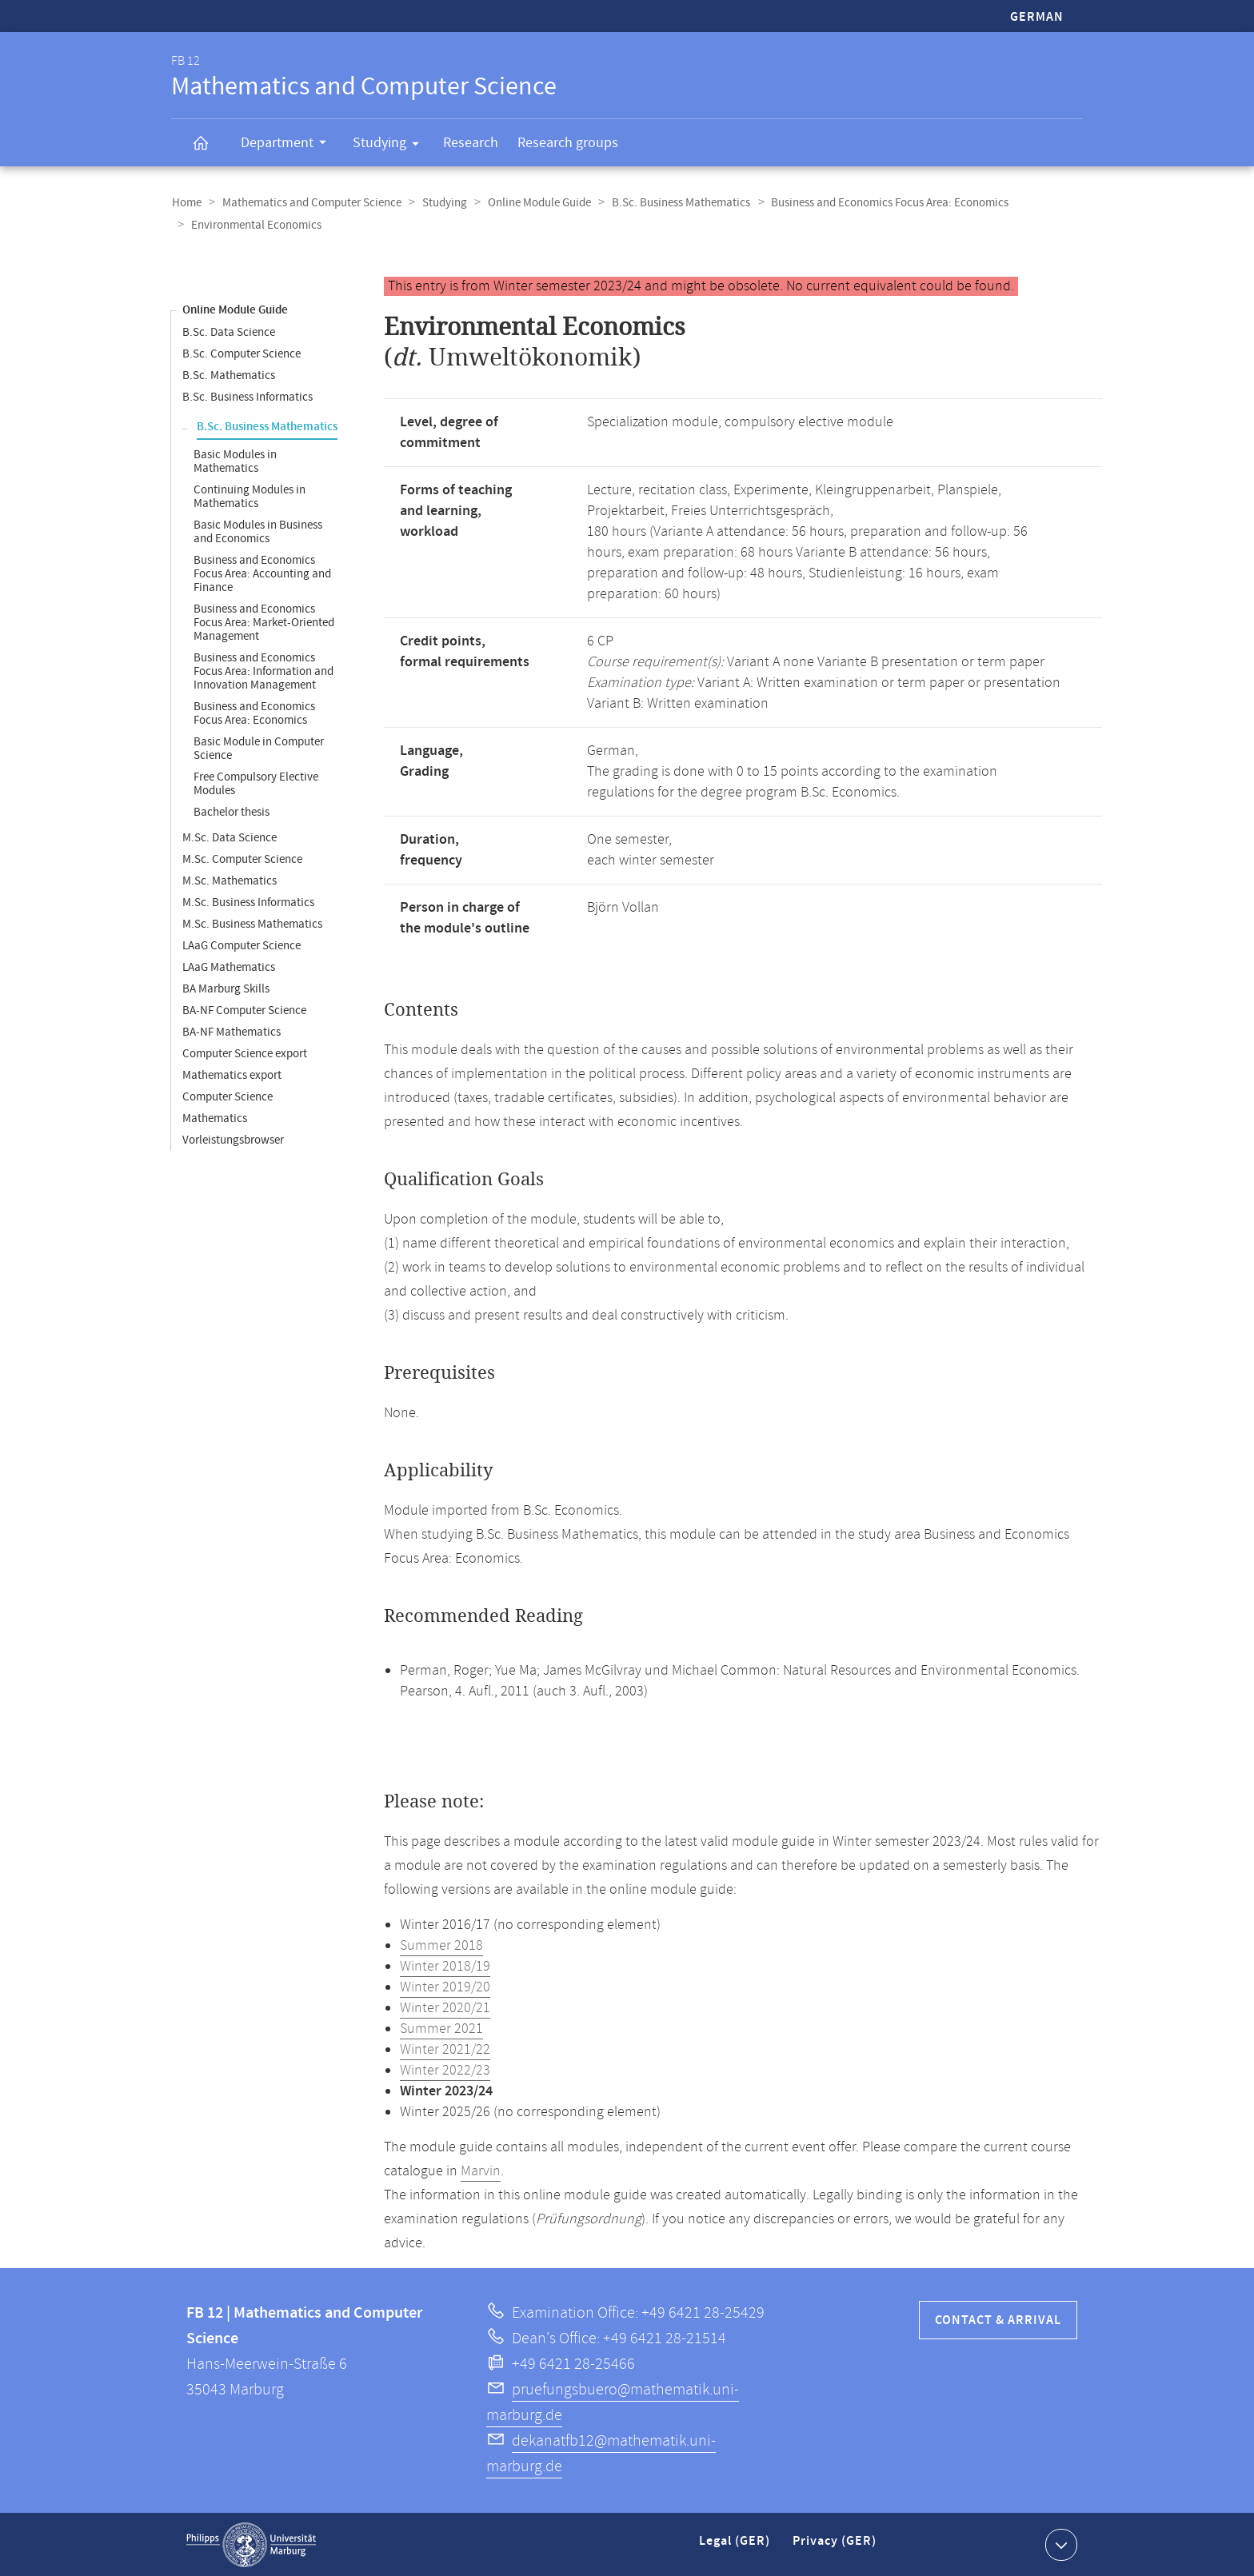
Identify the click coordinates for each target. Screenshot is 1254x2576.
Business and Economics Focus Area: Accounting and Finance (262, 573)
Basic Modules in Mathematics (235, 460)
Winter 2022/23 (445, 2069)
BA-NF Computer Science (244, 1009)
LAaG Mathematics (228, 966)
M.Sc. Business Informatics (248, 901)
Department (289, 145)
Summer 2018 (441, 1945)
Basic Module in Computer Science (259, 747)
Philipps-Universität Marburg (251, 2544)
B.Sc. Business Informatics (247, 396)
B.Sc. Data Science (228, 331)
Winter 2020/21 (445, 2007)
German (1037, 17)
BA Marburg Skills (226, 988)
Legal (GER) (736, 2547)
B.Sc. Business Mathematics (674, 202)
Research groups (567, 143)
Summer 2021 (441, 2028)
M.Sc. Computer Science (242, 858)
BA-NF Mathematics (231, 1031)
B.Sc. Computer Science (241, 353)
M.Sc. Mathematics (229, 880)
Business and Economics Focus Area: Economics (881, 202)
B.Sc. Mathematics (228, 374)
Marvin (481, 2170)
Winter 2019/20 (445, 1986)
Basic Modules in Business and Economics (258, 531)
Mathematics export (232, 1074)
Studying (391, 146)
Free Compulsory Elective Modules (256, 783)
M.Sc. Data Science (229, 837)
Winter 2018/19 (445, 1965)
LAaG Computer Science (241, 945)
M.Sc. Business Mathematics (252, 923)
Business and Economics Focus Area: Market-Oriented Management (264, 622)
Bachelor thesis (232, 811)
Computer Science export (244, 1052)
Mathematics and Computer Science (309, 202)
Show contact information (1059, 2543)
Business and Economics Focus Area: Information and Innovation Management (263, 670)
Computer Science (227, 1096)
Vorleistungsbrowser (233, 1139)
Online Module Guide (533, 202)
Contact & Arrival (998, 2319)
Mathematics (214, 1117)
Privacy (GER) (836, 2547)
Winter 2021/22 (445, 2049)
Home (186, 202)
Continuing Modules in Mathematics (250, 495)
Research (470, 143)
